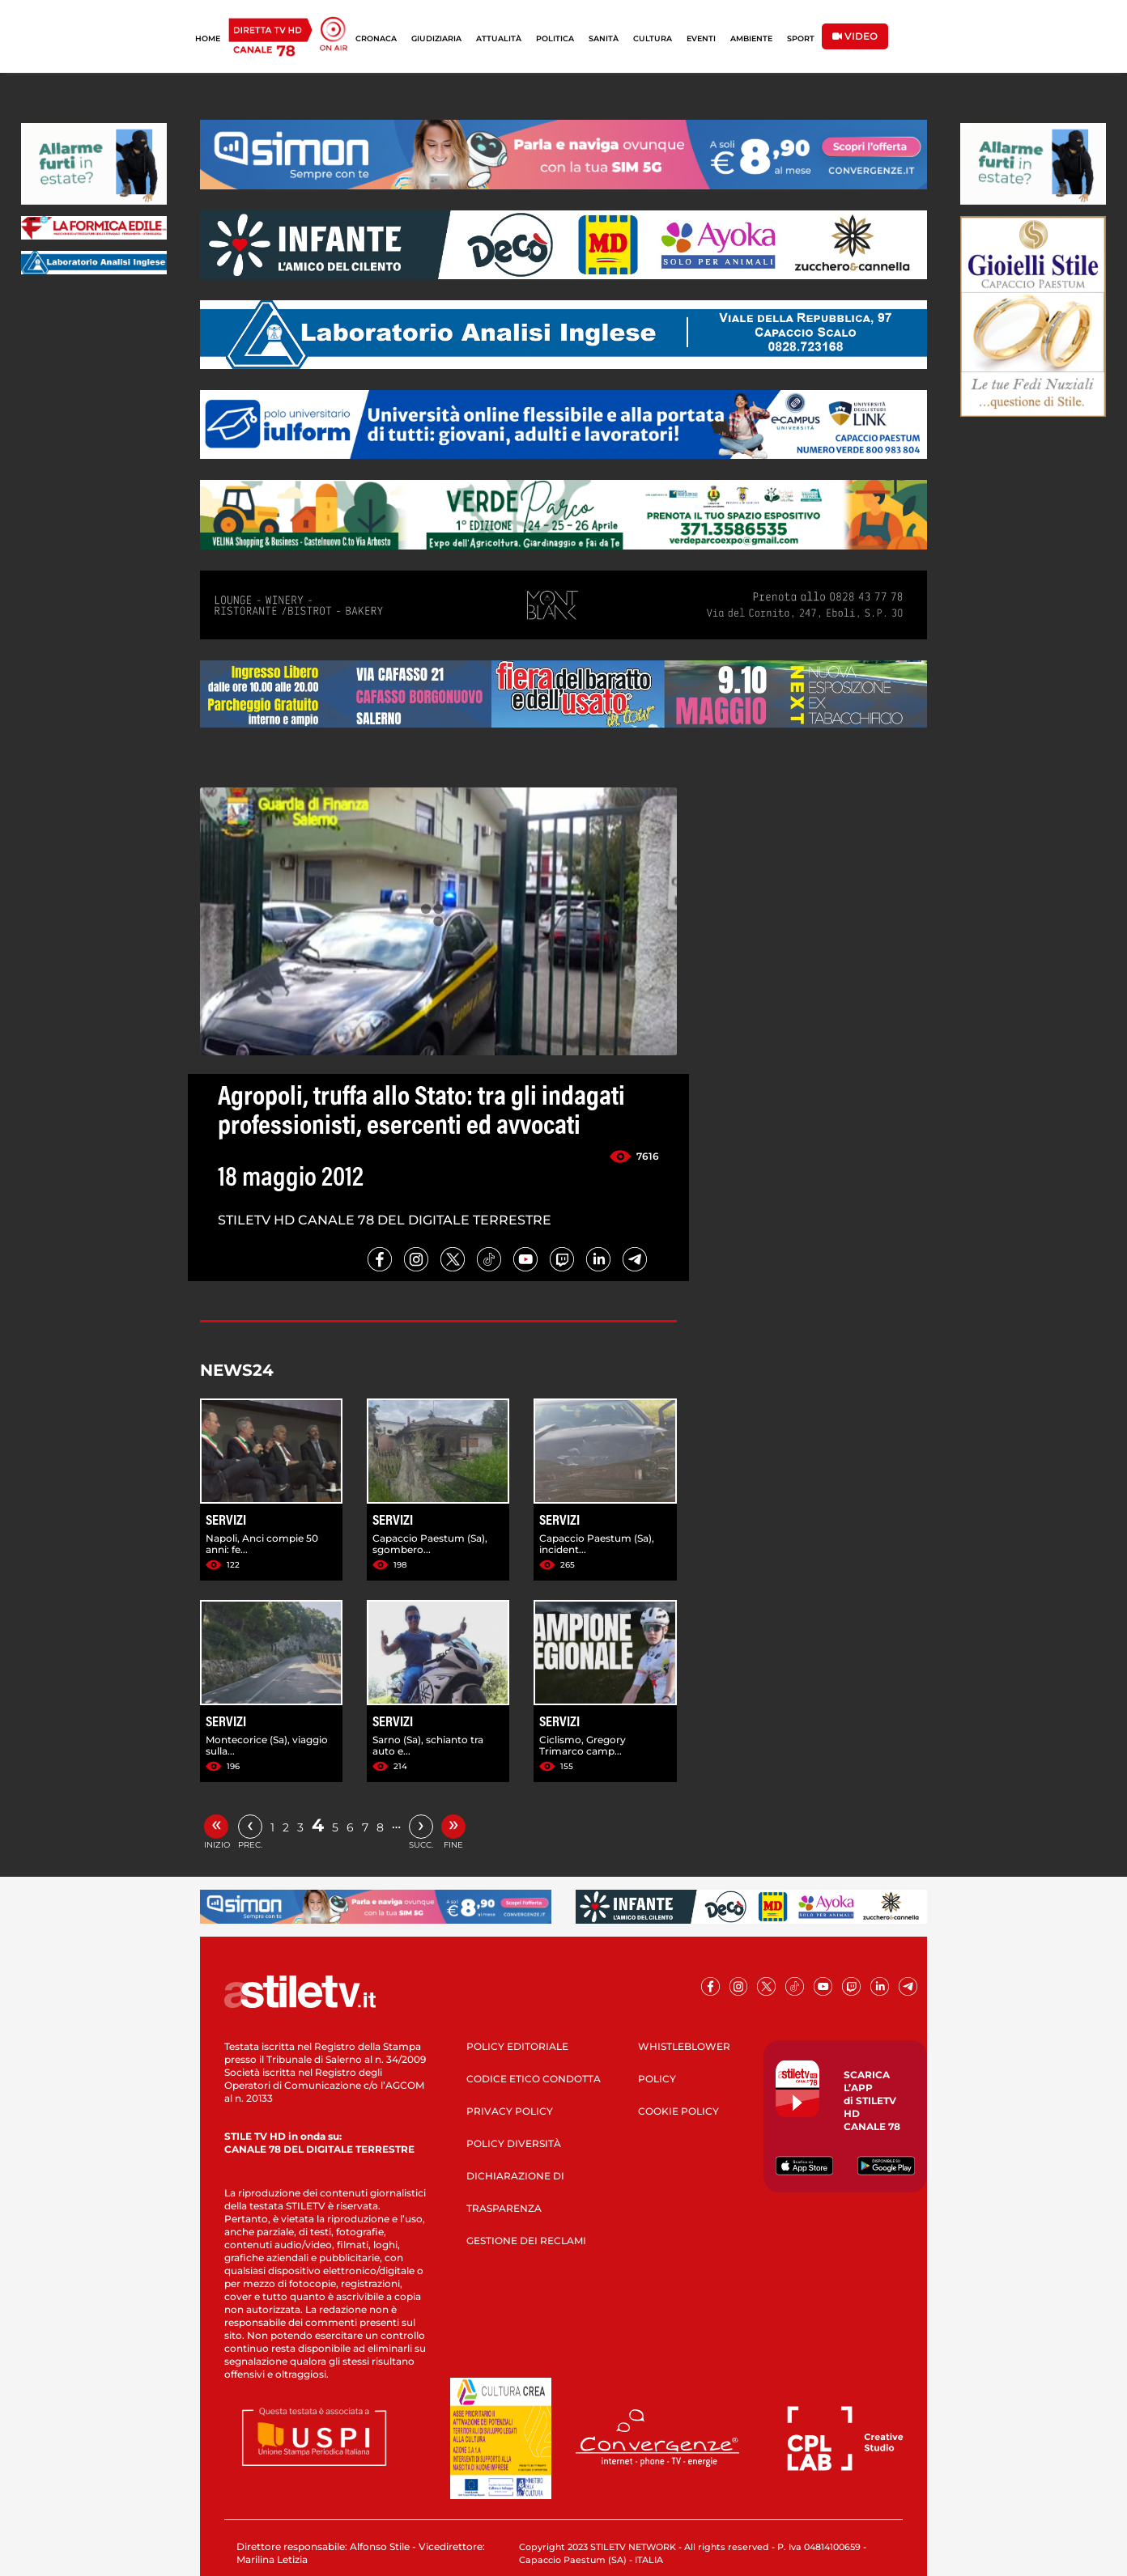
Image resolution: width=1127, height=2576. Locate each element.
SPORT (800, 38)
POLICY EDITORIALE (517, 2046)
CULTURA (652, 38)
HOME (207, 38)
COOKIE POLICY (678, 2111)
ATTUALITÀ (498, 38)
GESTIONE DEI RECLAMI (526, 2240)
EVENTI (701, 38)
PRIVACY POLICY (509, 2111)
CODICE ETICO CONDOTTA (533, 2079)
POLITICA (555, 38)
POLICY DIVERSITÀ (513, 2143)
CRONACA (376, 38)
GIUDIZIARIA (436, 38)
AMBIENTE (751, 38)
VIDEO (855, 36)
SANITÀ (604, 38)
